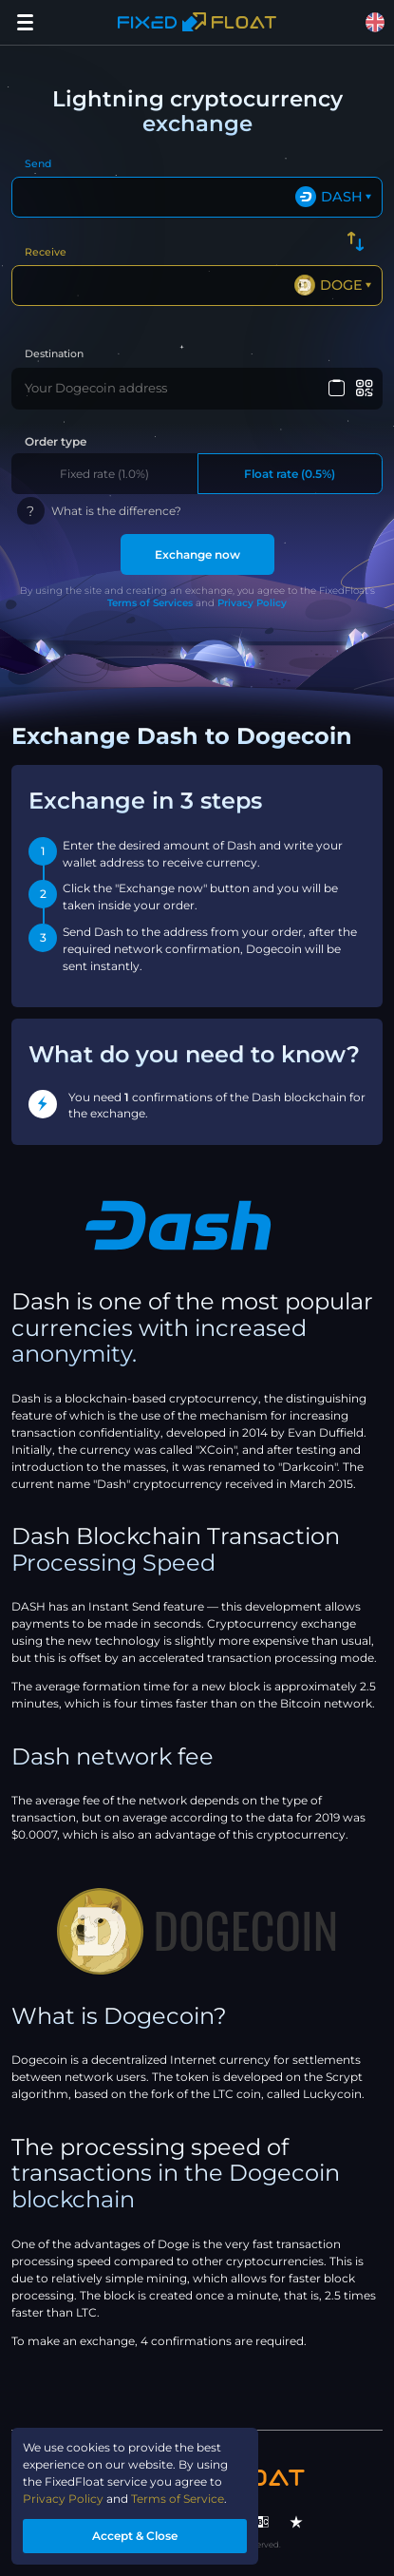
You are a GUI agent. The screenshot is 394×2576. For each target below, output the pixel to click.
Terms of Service (177, 2498)
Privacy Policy (252, 603)
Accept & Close (135, 2535)
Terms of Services (150, 603)
